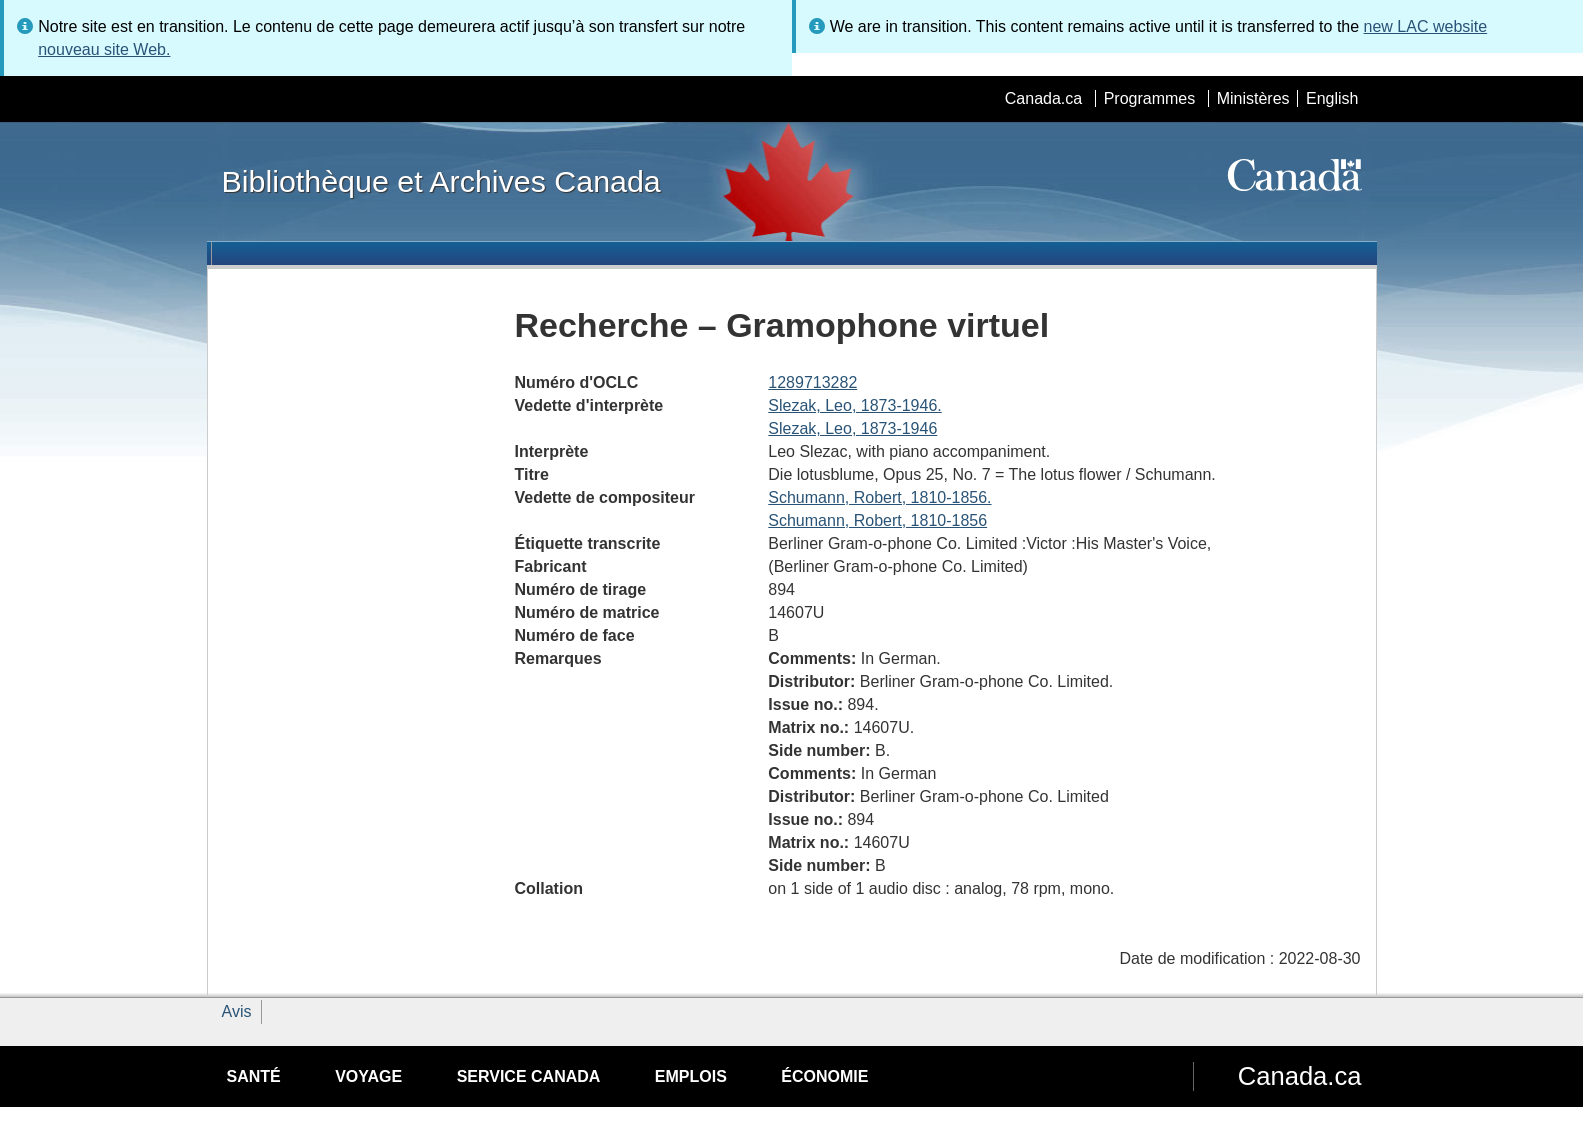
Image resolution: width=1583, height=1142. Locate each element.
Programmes (1150, 98)
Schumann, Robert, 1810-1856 (877, 520)
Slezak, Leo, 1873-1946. (854, 405)
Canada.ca (1043, 98)
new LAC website (1426, 26)
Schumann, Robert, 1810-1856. (879, 497)
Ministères (1253, 98)
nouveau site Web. (104, 49)
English (1332, 98)
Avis (237, 1011)
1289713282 (812, 382)
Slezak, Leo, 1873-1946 (852, 428)
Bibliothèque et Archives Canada (441, 181)
